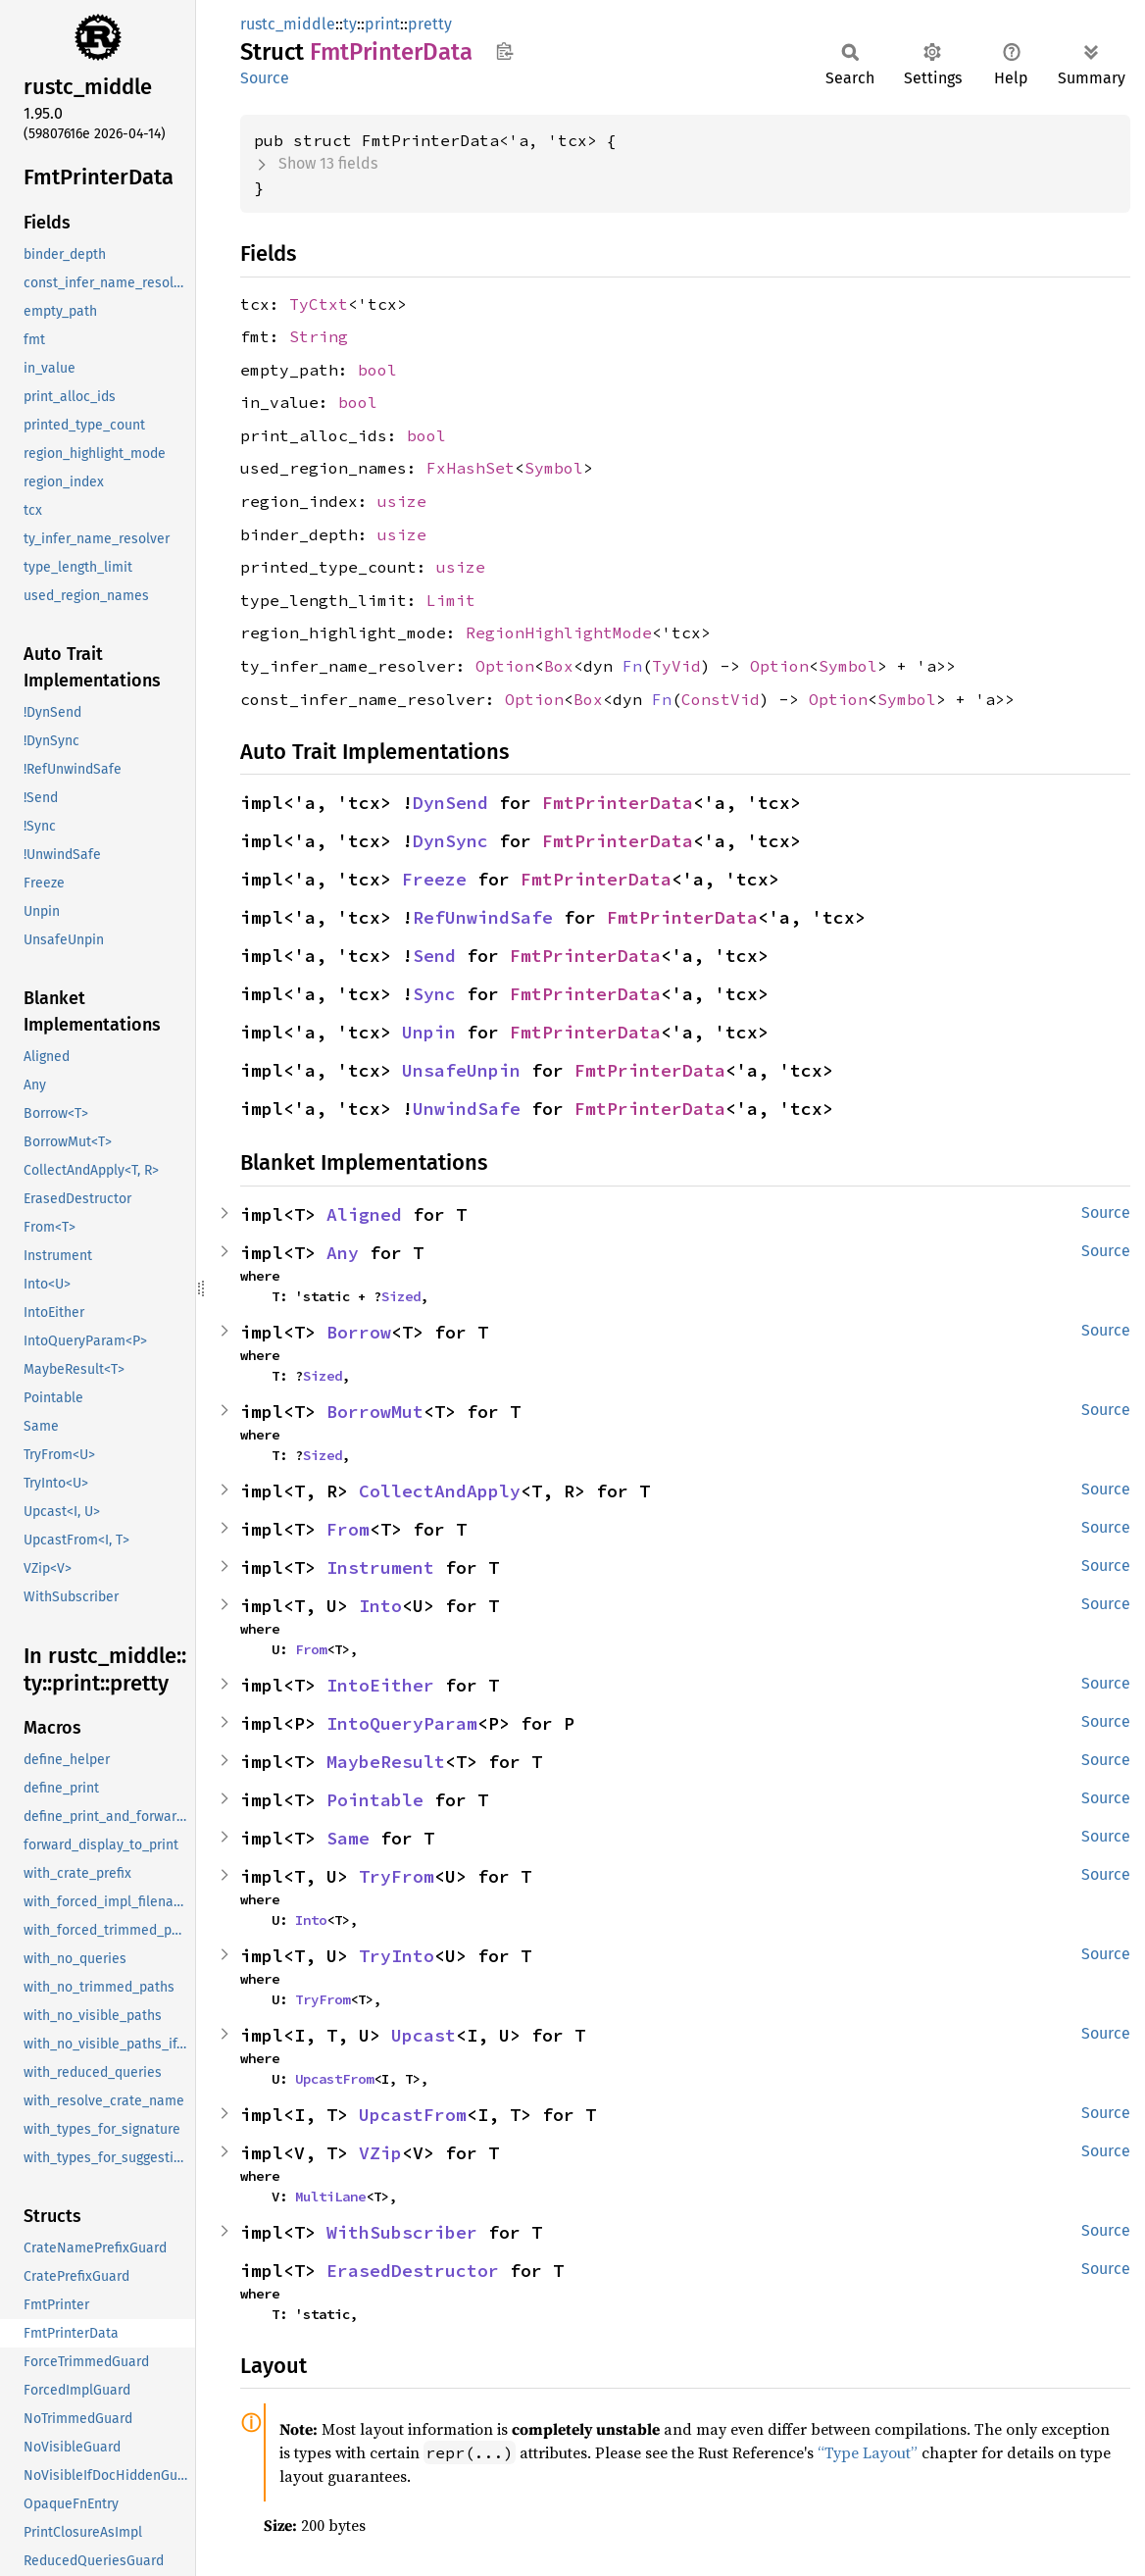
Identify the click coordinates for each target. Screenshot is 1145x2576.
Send (434, 955)
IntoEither (380, 1685)
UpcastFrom (334, 2079)
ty (350, 24)
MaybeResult (385, 1761)
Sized (401, 1296)
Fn (632, 666)
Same (348, 1838)
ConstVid (720, 699)
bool (377, 369)
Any (342, 1252)
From (348, 1529)
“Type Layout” (868, 2452)
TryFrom (396, 1876)
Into (380, 1605)
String (318, 336)
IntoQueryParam (401, 1723)
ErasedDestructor (412, 2270)
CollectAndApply (440, 1491)
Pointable (374, 1800)
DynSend (450, 802)
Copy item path (504, 51)
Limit (450, 600)
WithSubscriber (401, 2232)
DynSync (450, 841)
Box (558, 666)
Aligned (364, 1214)
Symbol (553, 468)
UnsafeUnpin (461, 1070)
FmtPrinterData (617, 802)
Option (504, 666)
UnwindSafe (467, 1108)
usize (401, 501)
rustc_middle (287, 24)
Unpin (429, 1032)
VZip (380, 2153)
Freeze (434, 879)
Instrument (380, 1567)
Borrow (358, 1332)
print (382, 24)
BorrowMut (374, 1411)
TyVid (676, 666)
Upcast (423, 2035)
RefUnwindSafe (483, 917)
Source (264, 78)
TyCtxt (318, 304)
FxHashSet (470, 468)
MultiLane (330, 2196)
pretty (430, 24)
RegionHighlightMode (559, 632)
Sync (434, 994)
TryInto (396, 1956)
